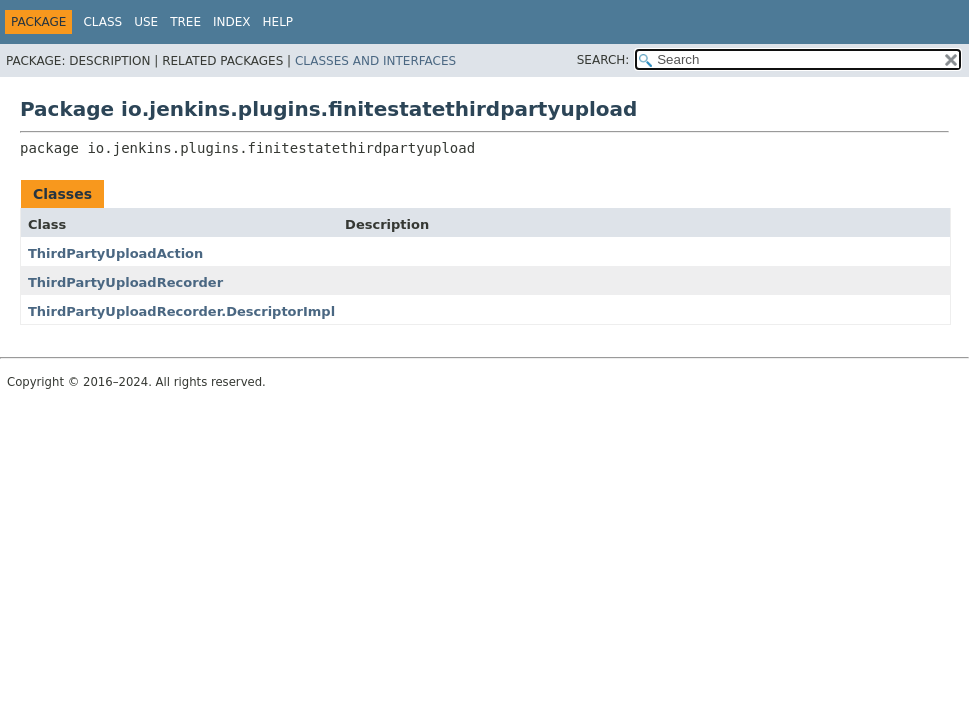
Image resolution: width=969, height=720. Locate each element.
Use (146, 22)
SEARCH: (603, 60)
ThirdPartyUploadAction (115, 253)
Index (232, 22)
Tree (185, 22)
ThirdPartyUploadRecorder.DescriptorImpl (181, 311)
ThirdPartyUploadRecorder (125, 282)
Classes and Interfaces (375, 61)
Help (278, 22)
